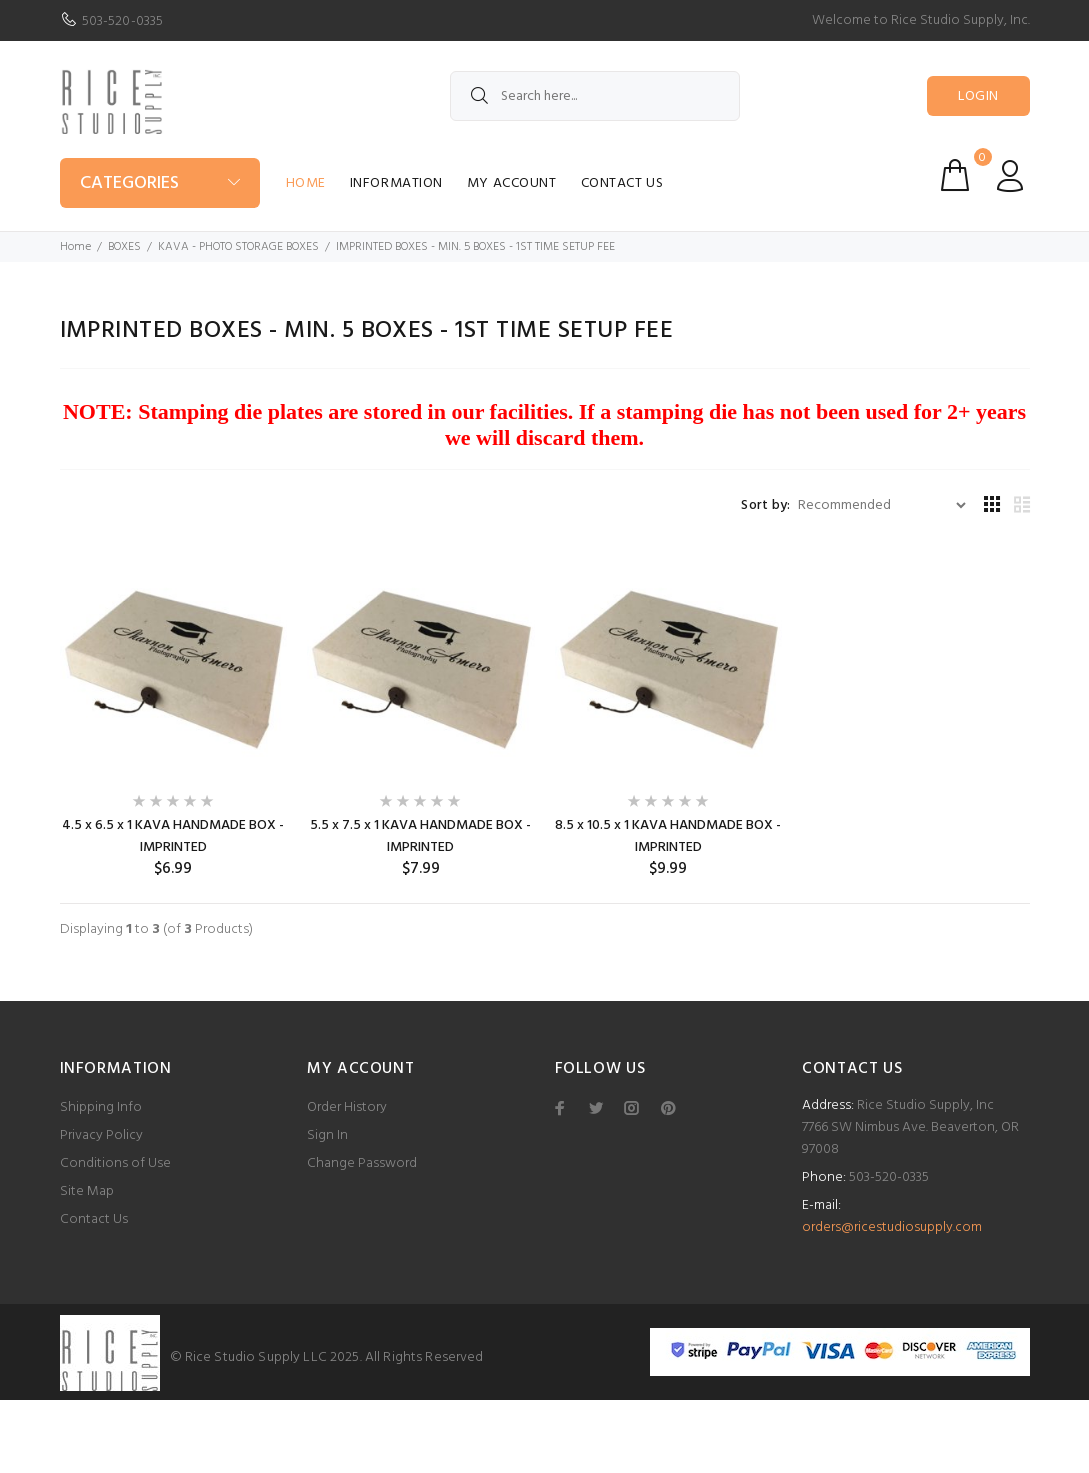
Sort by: (765, 506)
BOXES (124, 247)
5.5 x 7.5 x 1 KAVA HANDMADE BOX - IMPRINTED (420, 836)
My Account (512, 183)
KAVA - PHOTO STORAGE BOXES (238, 247)
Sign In (327, 1135)
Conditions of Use (115, 1163)
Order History (347, 1107)
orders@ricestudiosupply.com (892, 1227)
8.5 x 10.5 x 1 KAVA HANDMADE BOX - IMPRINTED (668, 836)
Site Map (87, 1191)
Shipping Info (101, 1107)
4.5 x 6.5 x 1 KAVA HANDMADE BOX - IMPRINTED (173, 836)
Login (978, 96)
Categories (129, 183)
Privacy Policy (101, 1135)
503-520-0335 (123, 21)
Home (306, 183)
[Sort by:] (881, 505)
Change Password (362, 1163)
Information (396, 183)
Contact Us (622, 183)
